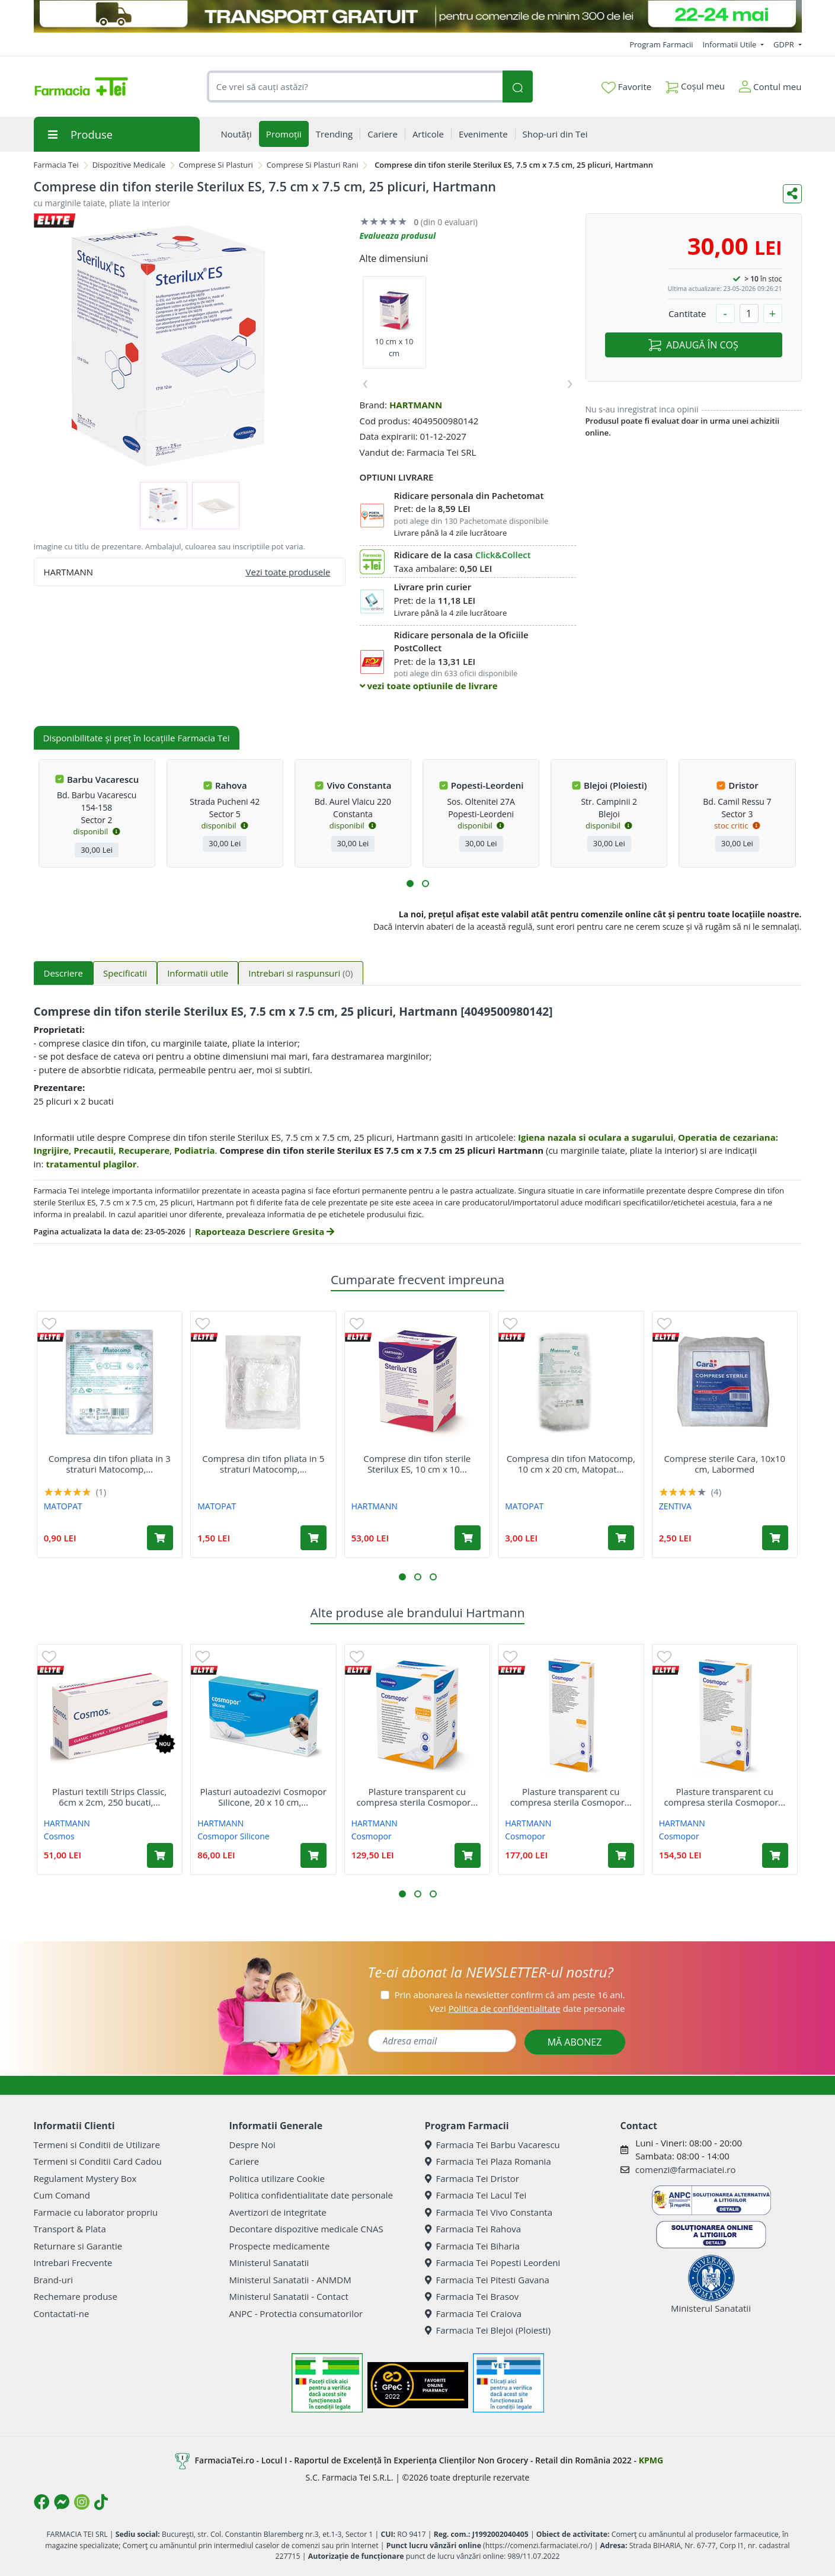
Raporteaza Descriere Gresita (264, 1231)
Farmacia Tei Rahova (473, 2229)
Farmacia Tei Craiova (473, 2313)
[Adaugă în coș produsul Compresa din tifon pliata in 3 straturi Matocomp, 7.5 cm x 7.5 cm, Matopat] (160, 1537)
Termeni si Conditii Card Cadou (98, 2161)
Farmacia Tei (56, 164)
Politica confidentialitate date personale (311, 2195)
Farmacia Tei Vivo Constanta (489, 2212)
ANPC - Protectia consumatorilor (296, 2313)
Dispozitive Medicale (128, 164)
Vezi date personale (527, 2008)
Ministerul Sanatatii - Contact (288, 2296)
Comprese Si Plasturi (216, 164)
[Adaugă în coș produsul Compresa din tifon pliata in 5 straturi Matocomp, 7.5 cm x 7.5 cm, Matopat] (313, 1537)
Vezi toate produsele (288, 572)
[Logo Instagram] (81, 2502)
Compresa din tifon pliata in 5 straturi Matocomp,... (263, 1463)
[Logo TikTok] (101, 2502)
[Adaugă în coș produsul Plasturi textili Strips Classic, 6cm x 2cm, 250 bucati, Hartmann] (160, 1855)
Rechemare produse (75, 2296)
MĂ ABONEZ (575, 2042)
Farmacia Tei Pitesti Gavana (487, 2280)
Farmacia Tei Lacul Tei (476, 2195)
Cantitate (687, 313)
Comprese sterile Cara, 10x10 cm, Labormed (724, 1463)
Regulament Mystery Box (85, 2178)
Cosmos (59, 1836)
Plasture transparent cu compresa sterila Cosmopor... (417, 1796)
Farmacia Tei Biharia (472, 2246)
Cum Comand (62, 2195)
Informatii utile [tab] (197, 973)
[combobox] (355, 87)
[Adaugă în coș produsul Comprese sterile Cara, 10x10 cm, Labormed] (775, 1537)
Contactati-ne (61, 2313)
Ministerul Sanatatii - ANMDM (290, 2280)
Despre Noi (252, 2145)
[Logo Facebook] (41, 2502)
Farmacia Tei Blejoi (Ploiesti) (488, 2330)
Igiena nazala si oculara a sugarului (595, 1137)
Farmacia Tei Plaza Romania (488, 2161)
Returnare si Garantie (78, 2246)
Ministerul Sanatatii (269, 2262)
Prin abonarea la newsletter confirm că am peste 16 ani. (509, 1995)
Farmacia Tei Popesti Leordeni (493, 2262)
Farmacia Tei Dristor (472, 2178)
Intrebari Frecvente (73, 2262)
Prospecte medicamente (279, 2246)
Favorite (626, 87)
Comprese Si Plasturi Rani (313, 164)
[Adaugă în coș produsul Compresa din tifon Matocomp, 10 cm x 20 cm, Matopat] (621, 1537)
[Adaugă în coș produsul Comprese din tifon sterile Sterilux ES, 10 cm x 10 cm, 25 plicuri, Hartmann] (468, 1537)
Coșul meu (695, 84)
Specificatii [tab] (125, 973)
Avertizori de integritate (278, 2212)
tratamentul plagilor (91, 1164)
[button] (410, 883)
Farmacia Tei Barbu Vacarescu (492, 2145)
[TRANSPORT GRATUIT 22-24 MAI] (418, 16)
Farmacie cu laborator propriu (96, 2212)
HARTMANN (415, 405)
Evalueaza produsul (398, 235)
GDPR (784, 44)
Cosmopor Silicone (233, 1836)
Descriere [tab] (64, 973)
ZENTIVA (675, 1506)
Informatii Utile (730, 44)
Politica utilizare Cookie (277, 2178)
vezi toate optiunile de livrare (429, 686)
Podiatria (194, 1150)
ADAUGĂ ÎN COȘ (693, 344)
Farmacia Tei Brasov (472, 2296)
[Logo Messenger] (61, 2502)
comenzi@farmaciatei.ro (685, 2169)
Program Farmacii (661, 44)
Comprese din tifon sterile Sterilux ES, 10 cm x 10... (417, 1463)
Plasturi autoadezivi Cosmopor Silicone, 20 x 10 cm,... (263, 1796)
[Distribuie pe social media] (792, 193)
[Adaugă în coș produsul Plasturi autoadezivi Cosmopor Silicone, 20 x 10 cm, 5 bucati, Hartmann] (313, 1855)
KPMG (651, 2460)
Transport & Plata (70, 2229)
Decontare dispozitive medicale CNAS (306, 2229)
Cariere (244, 2161)
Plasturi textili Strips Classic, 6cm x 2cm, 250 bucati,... (109, 1796)
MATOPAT (63, 1506)
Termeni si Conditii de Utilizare (97, 2145)
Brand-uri (53, 2280)
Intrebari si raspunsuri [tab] (300, 973)
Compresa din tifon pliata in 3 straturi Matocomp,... (110, 1463)
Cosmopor (371, 1836)
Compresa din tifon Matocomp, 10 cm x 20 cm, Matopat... (571, 1463)
